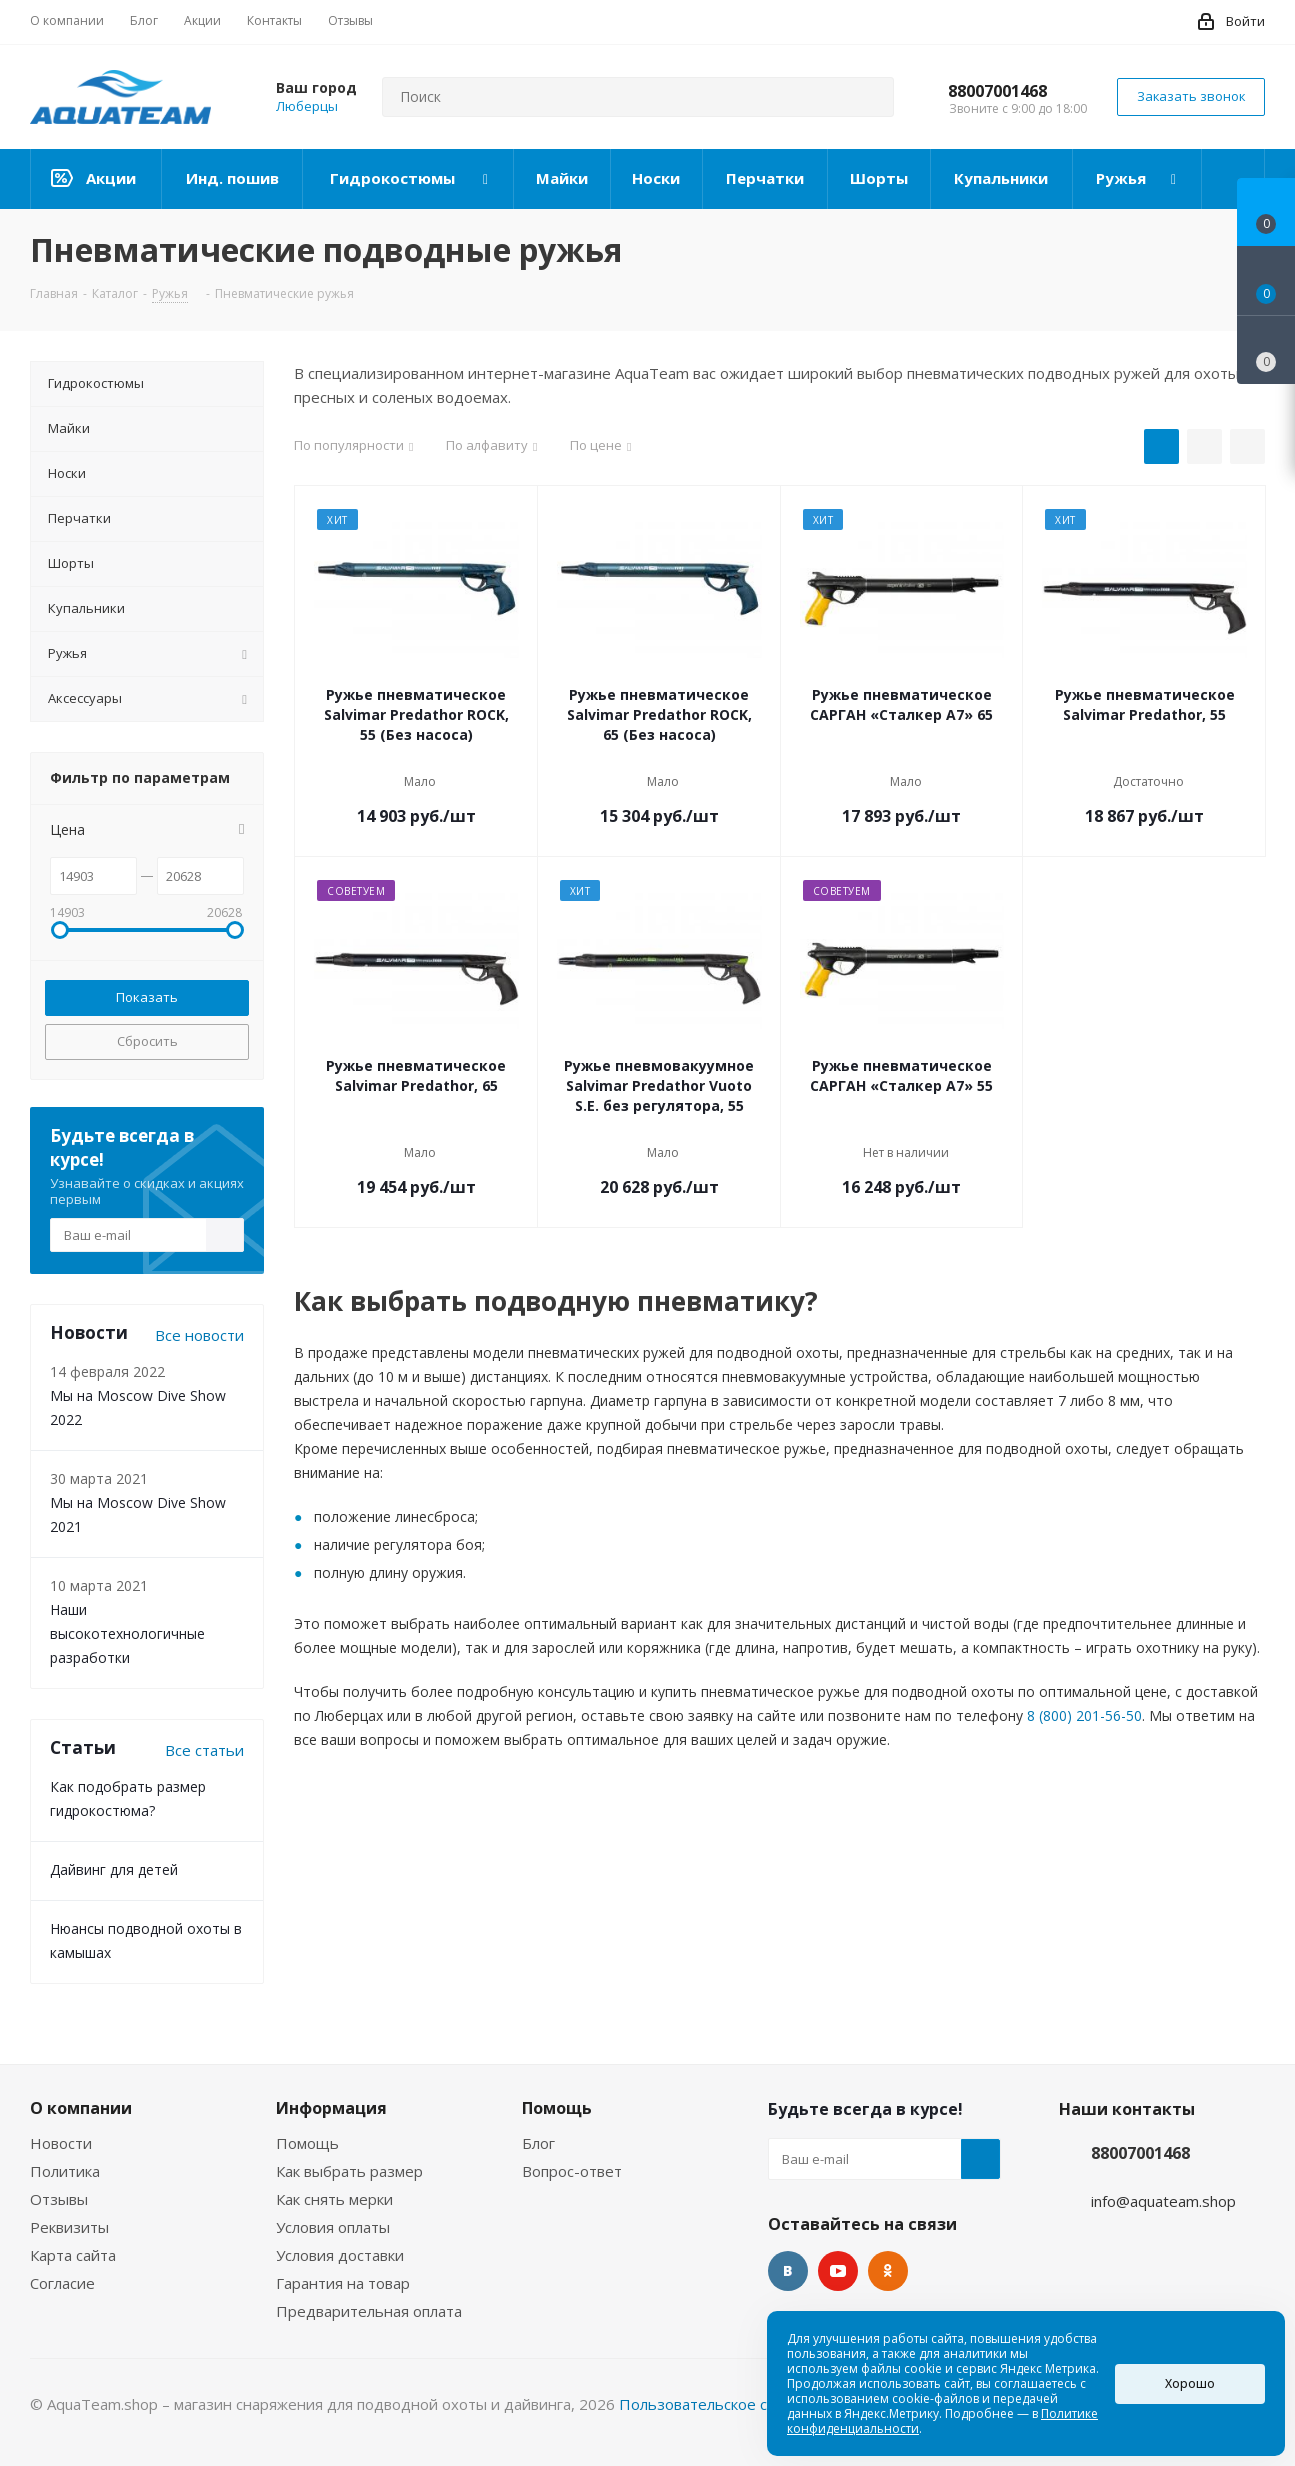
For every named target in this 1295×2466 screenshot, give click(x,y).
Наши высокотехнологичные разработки (127, 1633)
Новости (61, 2143)
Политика (65, 2171)
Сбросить (147, 1041)
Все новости (199, 1335)
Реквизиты (69, 2227)
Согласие (62, 2283)
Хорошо (1190, 2383)
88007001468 (997, 91)
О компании (81, 2108)
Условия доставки (340, 2255)
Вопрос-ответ (572, 2171)
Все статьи (204, 1750)
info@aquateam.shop (1163, 2201)
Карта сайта (73, 2255)
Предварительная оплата (369, 2311)
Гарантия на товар (343, 2283)
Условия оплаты (333, 2227)
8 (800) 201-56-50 (1084, 1715)
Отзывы (59, 2199)
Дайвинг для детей (114, 1869)
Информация (331, 2108)
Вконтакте (788, 2271)
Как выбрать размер (349, 2171)
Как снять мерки (334, 2199)
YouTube (838, 2271)
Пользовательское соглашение (733, 2404)
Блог (538, 2143)
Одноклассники (888, 2271)
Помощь (307, 2143)
